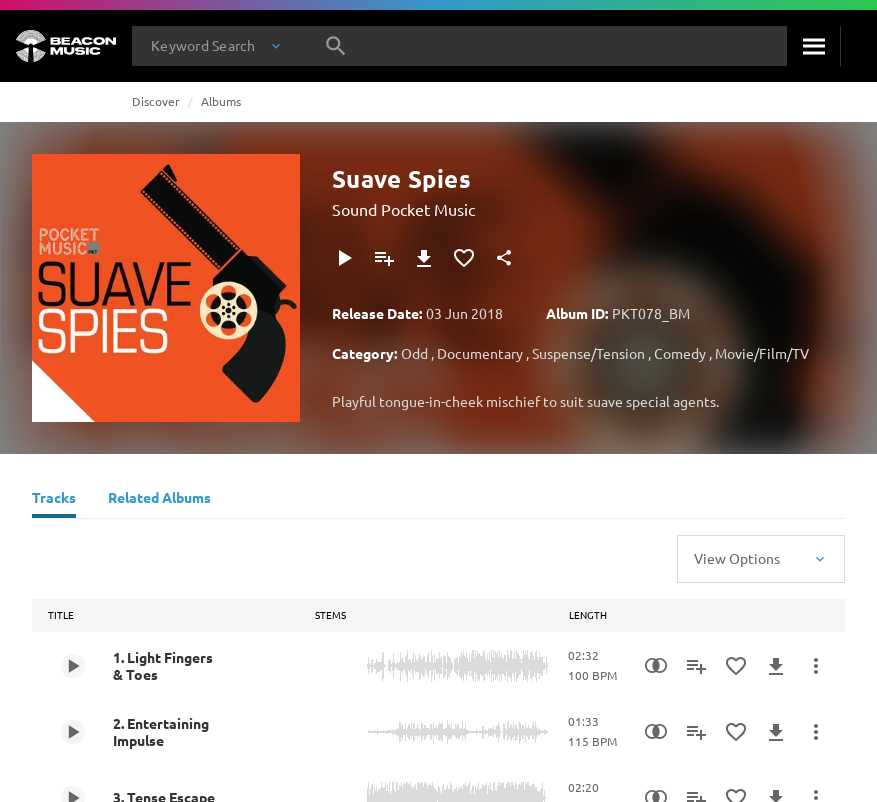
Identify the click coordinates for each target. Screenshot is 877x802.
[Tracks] (54, 500)
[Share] (504, 258)
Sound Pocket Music (403, 209)
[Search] (813, 46)
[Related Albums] (159, 500)
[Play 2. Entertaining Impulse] (73, 732)
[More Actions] (816, 666)
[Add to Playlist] (384, 258)
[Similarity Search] (656, 666)
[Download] (424, 258)
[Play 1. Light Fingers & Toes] (73, 666)
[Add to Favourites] (464, 258)
